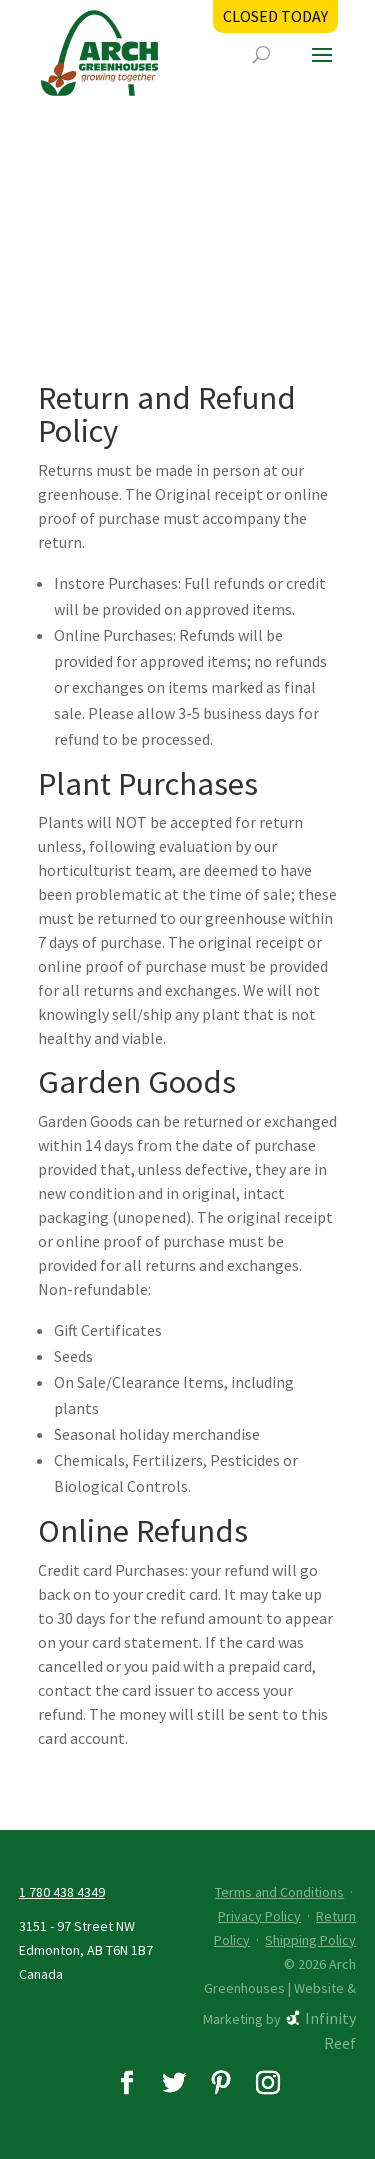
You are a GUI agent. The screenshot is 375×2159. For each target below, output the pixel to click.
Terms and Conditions (279, 1892)
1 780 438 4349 (62, 1892)
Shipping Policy (310, 1940)
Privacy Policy (259, 1916)
